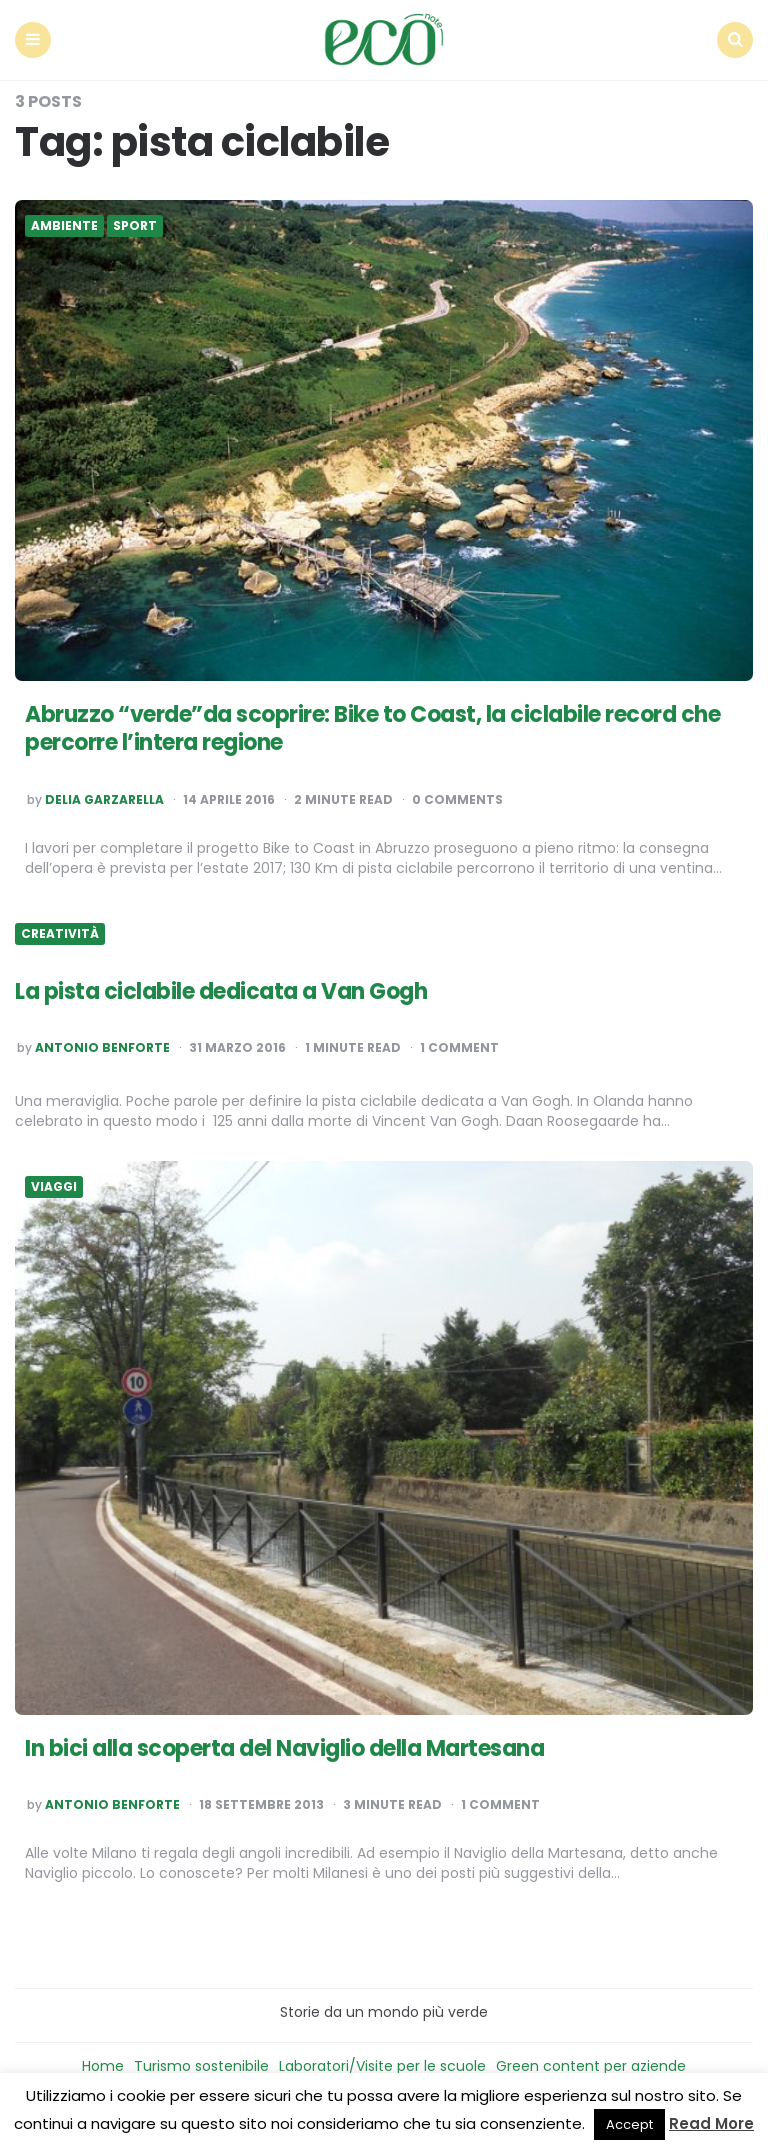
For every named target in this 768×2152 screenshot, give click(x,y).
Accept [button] (629, 2124)
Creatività (60, 934)
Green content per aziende (591, 2066)
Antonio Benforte (102, 1048)
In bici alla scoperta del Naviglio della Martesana (284, 1748)
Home (103, 2066)
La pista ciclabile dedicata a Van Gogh (221, 991)
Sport (135, 226)
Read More (711, 2123)
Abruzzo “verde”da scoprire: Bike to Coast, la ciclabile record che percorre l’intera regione (372, 729)
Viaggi (54, 1187)
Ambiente (64, 226)
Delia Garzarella (104, 800)
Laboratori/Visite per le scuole (382, 2066)
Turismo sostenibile (201, 2066)
